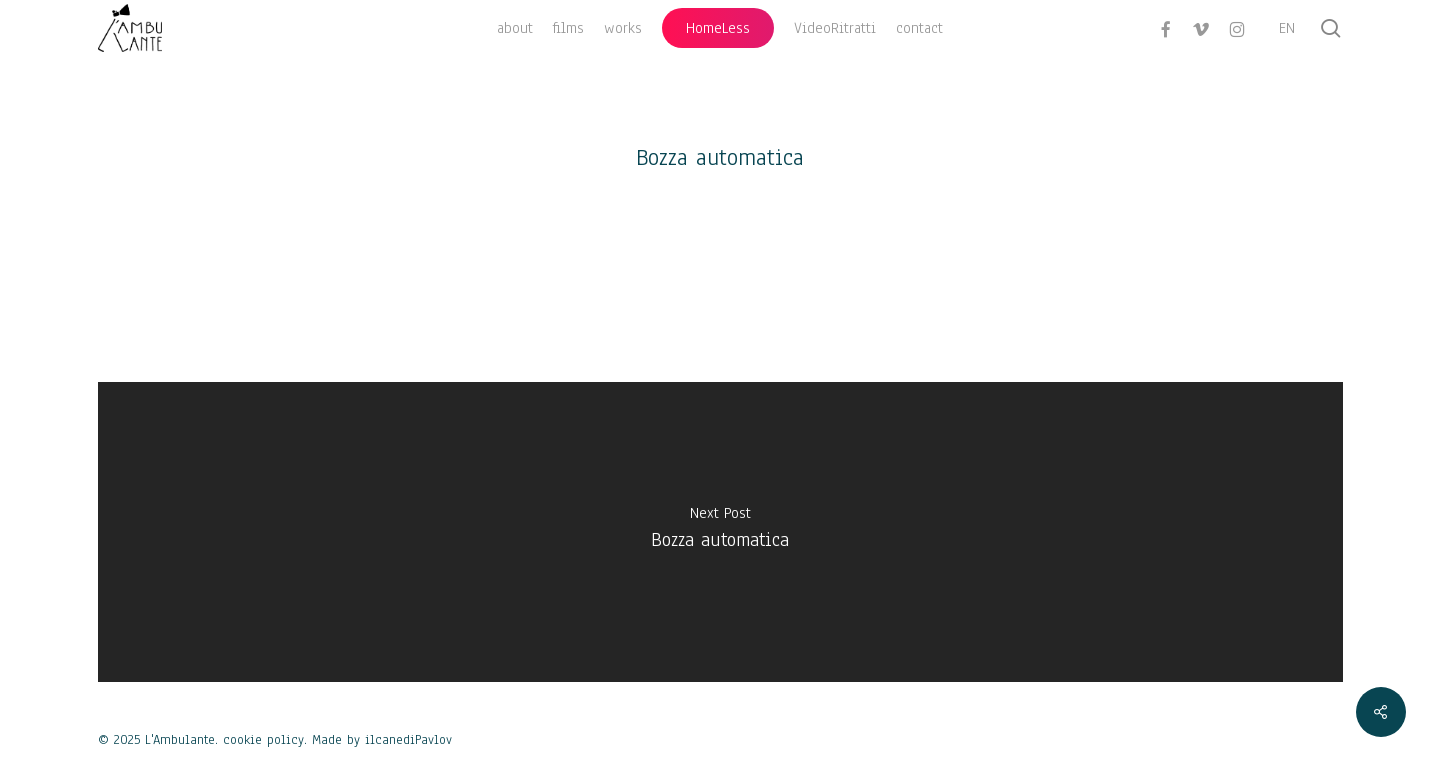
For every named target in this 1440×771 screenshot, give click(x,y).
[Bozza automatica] (720, 532)
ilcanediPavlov (408, 740)
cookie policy (263, 740)
